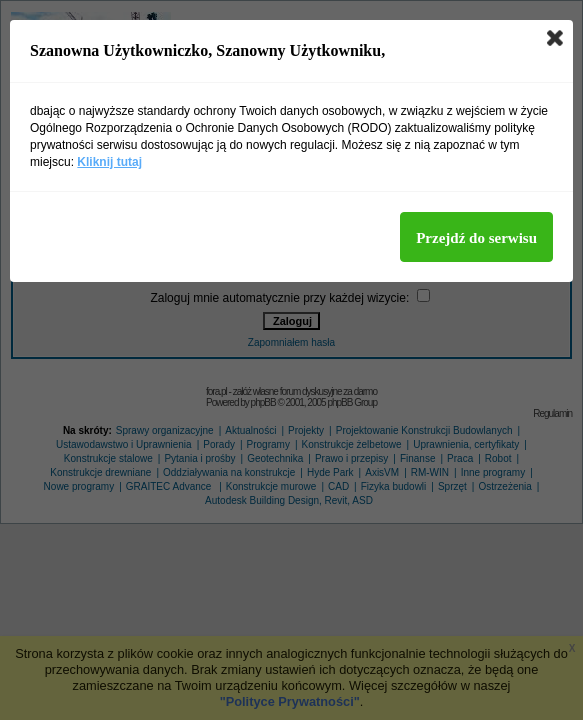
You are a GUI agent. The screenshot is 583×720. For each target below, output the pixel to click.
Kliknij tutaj (109, 162)
